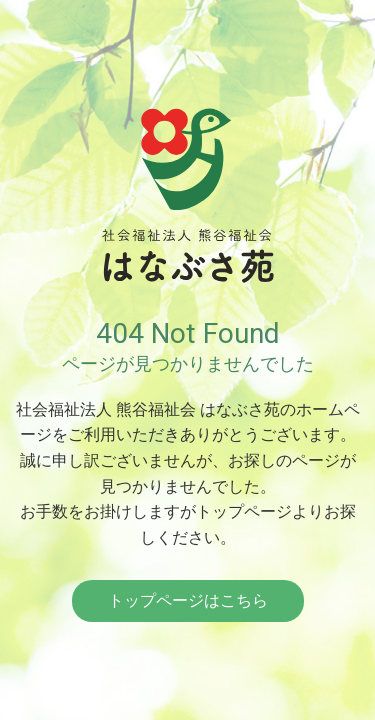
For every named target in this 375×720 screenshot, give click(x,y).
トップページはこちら (188, 600)
